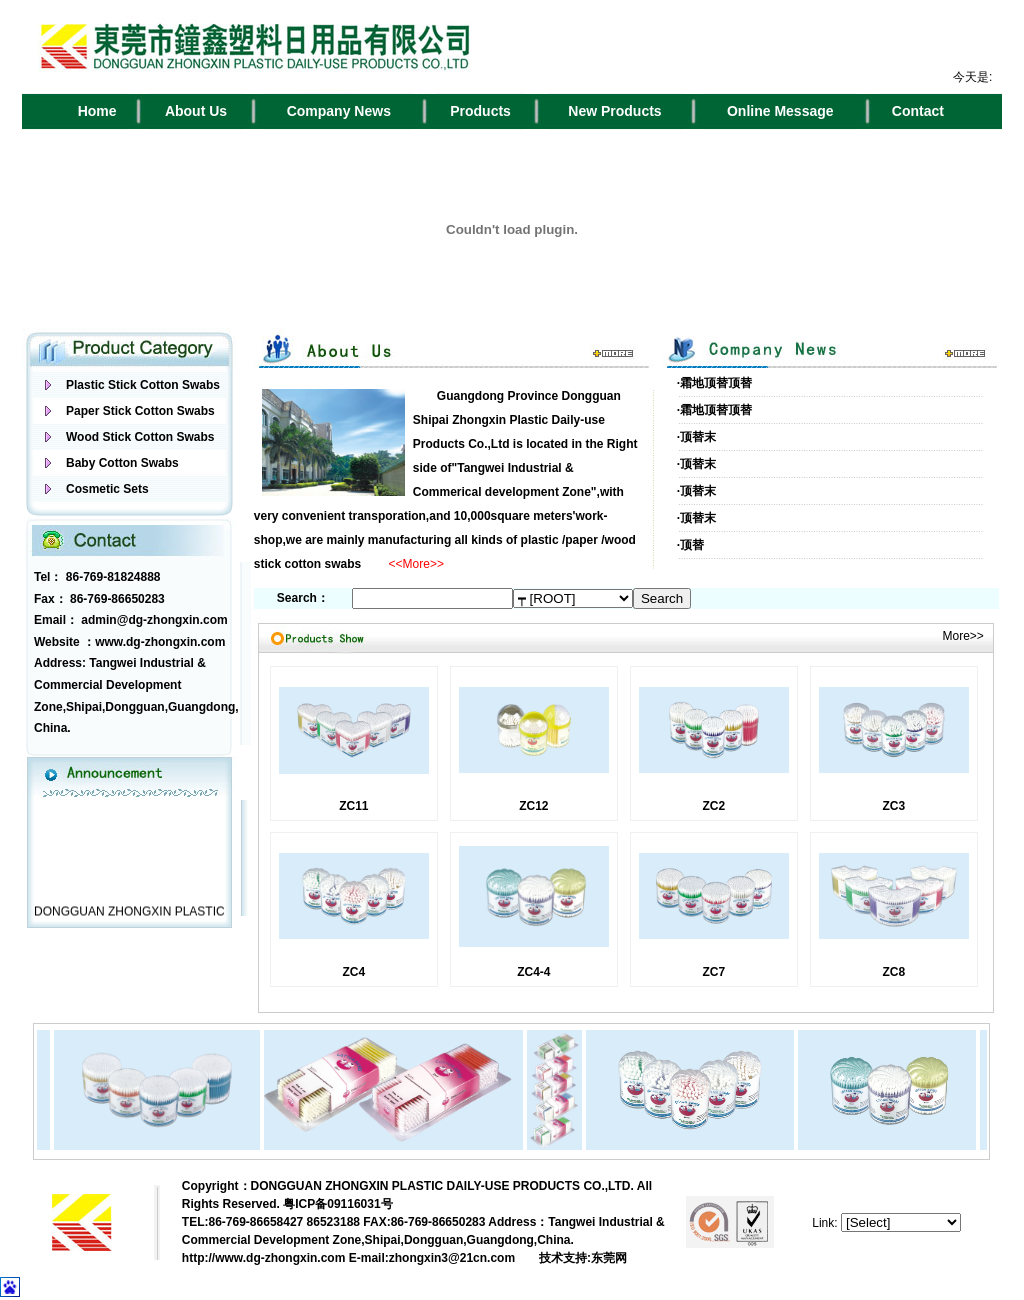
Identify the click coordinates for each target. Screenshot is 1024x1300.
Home (97, 111)
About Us (196, 111)
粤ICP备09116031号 (337, 1204)
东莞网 (609, 1258)
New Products (614, 111)
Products (480, 111)
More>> (962, 636)
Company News (339, 111)
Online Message (780, 111)
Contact (918, 111)
